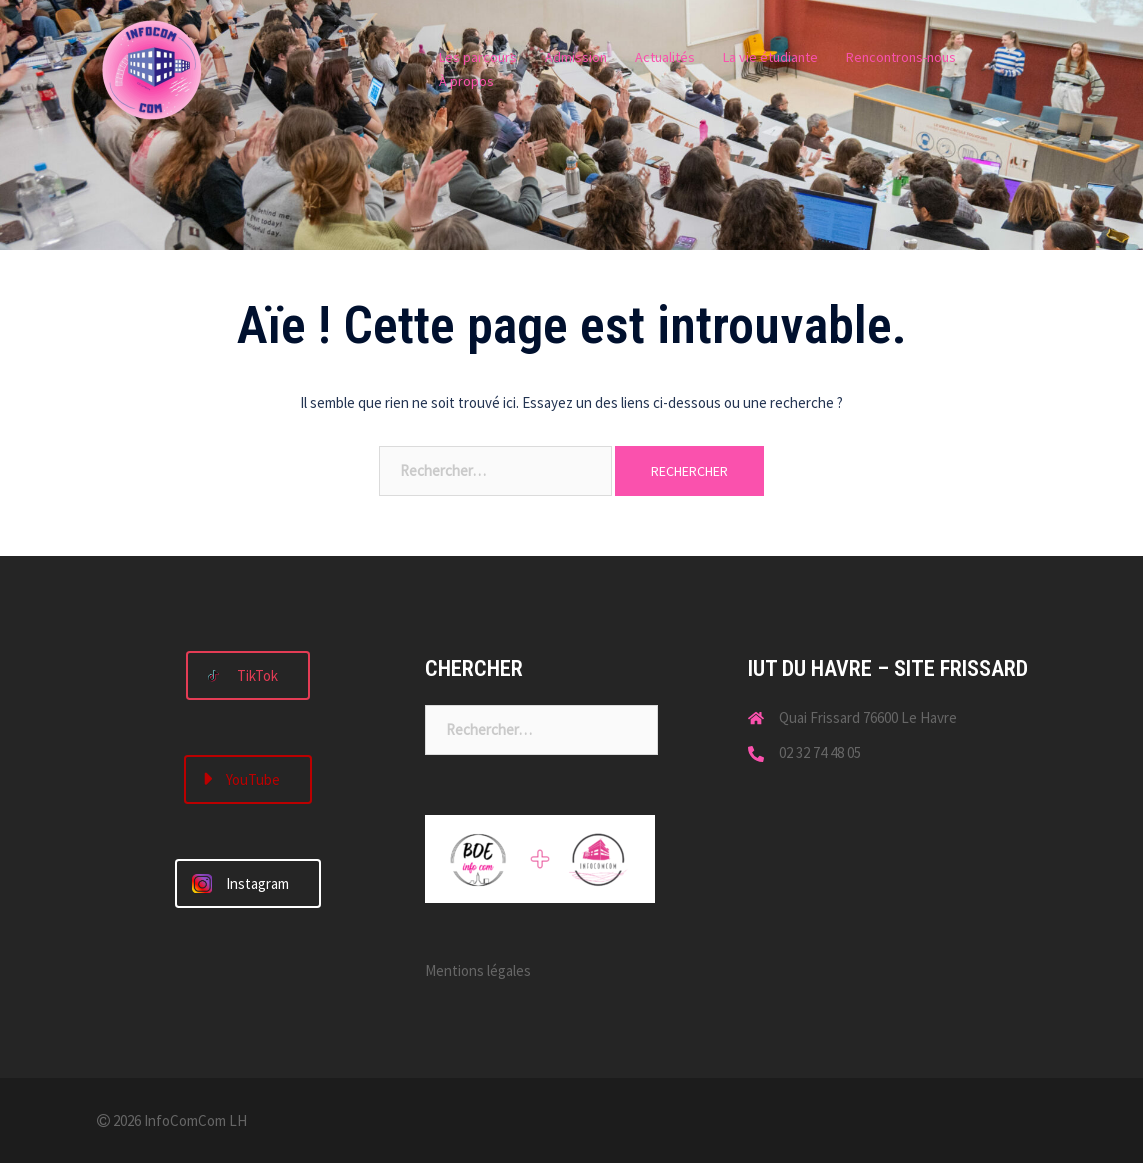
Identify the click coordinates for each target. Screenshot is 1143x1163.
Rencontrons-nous (901, 57)
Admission (576, 57)
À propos (466, 81)
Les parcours (478, 57)
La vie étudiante (770, 57)
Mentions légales (478, 970)
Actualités (665, 57)
